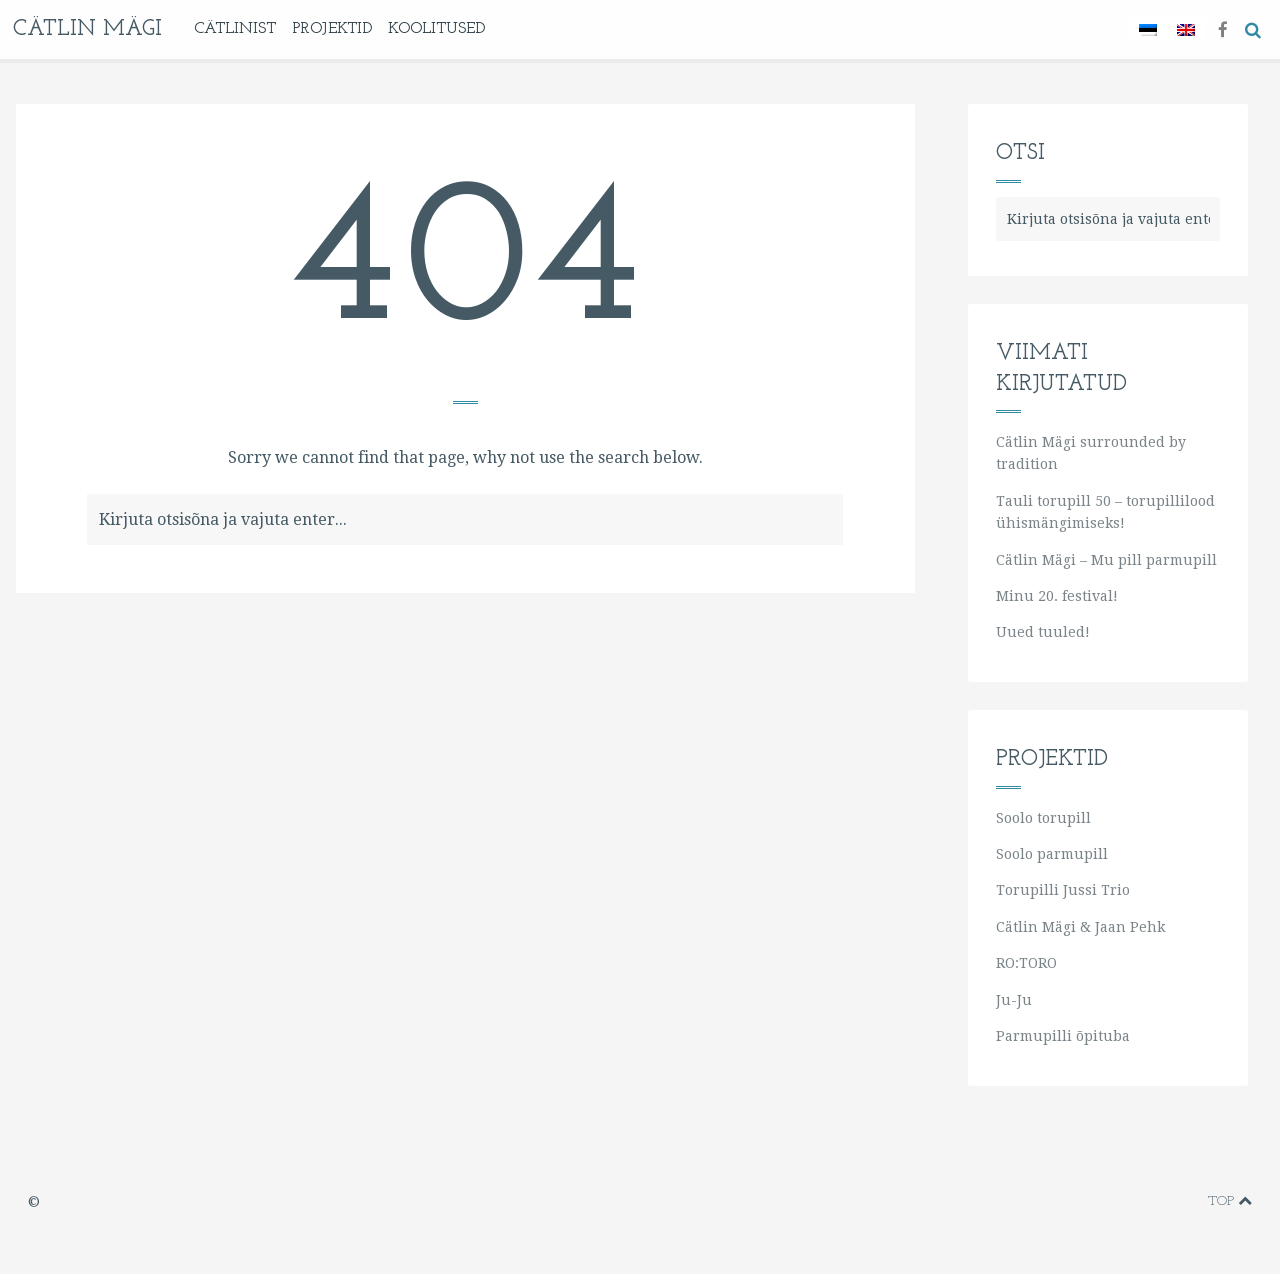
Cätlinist (235, 29)
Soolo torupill (1043, 818)
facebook (1064, 1201)
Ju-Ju (1014, 1000)
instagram (1158, 1201)
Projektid (332, 29)
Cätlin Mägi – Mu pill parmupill (1106, 560)
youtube (1127, 1201)
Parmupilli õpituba (1063, 1036)
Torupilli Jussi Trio (1063, 890)
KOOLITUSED (436, 29)
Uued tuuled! (1043, 632)
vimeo (1097, 1201)
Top (1230, 1201)
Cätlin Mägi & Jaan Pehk (1080, 927)
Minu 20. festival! (1057, 596)
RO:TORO (1026, 963)
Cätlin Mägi (87, 29)
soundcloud (1187, 1201)
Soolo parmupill (1052, 854)
